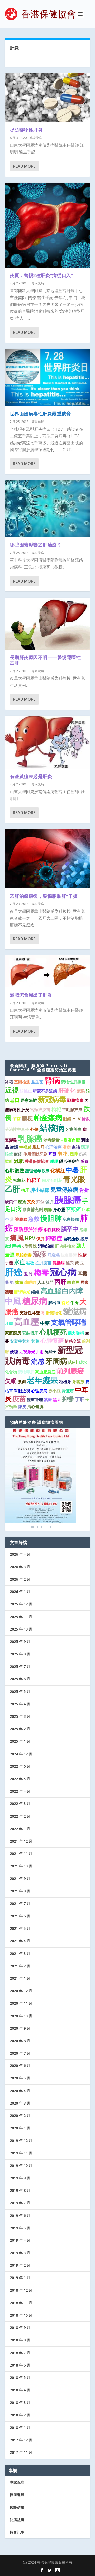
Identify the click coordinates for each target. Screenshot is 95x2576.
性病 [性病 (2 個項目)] (82, 1254)
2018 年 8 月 (20, 2340)
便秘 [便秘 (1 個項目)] (14, 1351)
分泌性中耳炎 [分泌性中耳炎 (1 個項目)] (17, 1129)
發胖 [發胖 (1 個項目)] (49, 1201)
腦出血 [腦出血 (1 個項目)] (54, 1302)
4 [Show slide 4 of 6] (44, 1527)
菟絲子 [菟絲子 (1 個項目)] (50, 1351)
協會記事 (17, 2532)
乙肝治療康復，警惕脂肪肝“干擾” (45, 896)
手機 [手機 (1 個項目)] (9, 1263)
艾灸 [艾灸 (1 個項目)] (31, 1201)
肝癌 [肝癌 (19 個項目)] (14, 1272)
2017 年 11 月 (21, 2452)
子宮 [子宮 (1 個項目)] (16, 1119)
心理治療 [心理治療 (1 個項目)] (53, 1147)
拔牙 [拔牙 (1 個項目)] (84, 1239)
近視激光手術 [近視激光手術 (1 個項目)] (31, 1351)
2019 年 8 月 (20, 2190)
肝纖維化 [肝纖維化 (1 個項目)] (54, 1313)
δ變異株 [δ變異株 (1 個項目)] (29, 1246)
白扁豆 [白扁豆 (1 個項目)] (73, 1282)
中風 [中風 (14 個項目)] (13, 1300)
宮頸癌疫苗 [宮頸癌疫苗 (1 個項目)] (40, 1109)
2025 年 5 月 (20, 1691)
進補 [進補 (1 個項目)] (76, 1147)
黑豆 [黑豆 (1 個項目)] (57, 1400)
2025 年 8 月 (20, 1654)
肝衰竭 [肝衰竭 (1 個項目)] (53, 1255)
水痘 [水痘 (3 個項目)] (19, 1262)
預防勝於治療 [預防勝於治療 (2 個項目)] (28, 1229)
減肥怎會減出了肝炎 (31, 995)
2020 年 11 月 (21, 2003)
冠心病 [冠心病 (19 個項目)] (63, 1272)
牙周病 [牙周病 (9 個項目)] (56, 1361)
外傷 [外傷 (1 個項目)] (34, 1129)
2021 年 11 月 (21, 1853)
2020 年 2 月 (20, 2115)
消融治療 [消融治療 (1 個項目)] (46, 1246)
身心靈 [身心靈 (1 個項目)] (59, 1209)
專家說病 (36, 138)
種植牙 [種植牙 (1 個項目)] (65, 1382)
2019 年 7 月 (20, 2202)
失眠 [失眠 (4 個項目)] (10, 1381)
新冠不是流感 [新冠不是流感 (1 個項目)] (45, 1091)
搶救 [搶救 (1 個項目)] (86, 1119)
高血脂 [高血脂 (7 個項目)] (50, 1290)
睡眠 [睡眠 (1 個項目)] (54, 1161)
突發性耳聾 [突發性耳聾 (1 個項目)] (30, 1313)
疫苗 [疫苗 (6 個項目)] (19, 1398)
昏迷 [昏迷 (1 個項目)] (65, 1302)
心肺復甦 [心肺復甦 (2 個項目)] (14, 1170)
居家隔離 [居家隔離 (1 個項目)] (29, 1100)
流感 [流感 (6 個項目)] (37, 1361)
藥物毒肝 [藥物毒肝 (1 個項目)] (26, 1372)
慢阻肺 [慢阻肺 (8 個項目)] (51, 1218)
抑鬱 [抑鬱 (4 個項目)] (68, 1399)
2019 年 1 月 (20, 2277)
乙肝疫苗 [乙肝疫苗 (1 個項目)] (43, 1263)
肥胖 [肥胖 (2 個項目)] (73, 1153)
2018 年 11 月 (21, 2302)
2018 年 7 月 (20, 2352)
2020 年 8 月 (20, 2040)
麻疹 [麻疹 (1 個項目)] (18, 1154)
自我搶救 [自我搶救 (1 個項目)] (71, 1239)
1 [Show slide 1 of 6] (32, 1527)
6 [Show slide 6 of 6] (51, 1527)
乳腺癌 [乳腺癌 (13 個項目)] (30, 1138)
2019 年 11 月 (21, 2153)
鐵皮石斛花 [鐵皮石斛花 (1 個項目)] (52, 1180)
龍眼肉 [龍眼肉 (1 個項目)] (30, 1282)
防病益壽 (17, 2519)
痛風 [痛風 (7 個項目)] (17, 1237)
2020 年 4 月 (20, 2090)
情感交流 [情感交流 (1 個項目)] (73, 1341)
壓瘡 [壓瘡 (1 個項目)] (22, 1201)
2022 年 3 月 (20, 1803)
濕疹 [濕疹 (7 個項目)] (39, 1254)
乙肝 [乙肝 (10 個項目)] (12, 1189)
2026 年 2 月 (20, 1579)
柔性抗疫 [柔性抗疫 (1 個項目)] (52, 1229)
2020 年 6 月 (20, 2065)
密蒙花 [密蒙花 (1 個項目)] (19, 1180)
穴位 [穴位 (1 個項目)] (40, 1201)
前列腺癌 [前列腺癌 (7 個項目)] (70, 1370)
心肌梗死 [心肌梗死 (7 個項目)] (53, 1332)
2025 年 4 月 (20, 1704)
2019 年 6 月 (20, 2215)
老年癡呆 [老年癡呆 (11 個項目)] (42, 1380)
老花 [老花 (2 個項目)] (62, 1153)
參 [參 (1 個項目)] (12, 1219)
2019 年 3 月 (20, 2252)
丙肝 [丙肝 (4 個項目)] (60, 1281)
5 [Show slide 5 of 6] (48, 1527)
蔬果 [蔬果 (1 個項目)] (81, 1091)
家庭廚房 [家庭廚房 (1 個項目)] (13, 1333)
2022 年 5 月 (20, 1778)
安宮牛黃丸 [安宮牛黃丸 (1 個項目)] (20, 1341)
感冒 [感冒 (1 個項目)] (84, 1161)
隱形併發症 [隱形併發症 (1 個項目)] (69, 1161)
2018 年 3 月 (20, 2402)
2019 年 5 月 (20, 2227)
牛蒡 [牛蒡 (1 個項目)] (74, 1302)
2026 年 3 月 (20, 1566)
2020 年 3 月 (20, 2103)
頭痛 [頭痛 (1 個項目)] (48, 1209)
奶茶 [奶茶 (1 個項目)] (83, 1154)
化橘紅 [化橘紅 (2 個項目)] (57, 1170)
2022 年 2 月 (20, 1816)
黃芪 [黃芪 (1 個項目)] (35, 1341)
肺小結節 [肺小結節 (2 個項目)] (39, 1189)
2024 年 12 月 (21, 1753)
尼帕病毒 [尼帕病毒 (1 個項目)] (23, 1255)
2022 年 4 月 (20, 1791)
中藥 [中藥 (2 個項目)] (45, 1323)
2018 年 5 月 (20, 2377)
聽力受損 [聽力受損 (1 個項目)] (76, 1333)
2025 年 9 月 (20, 1641)
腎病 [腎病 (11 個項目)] (52, 1080)
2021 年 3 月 (20, 1953)
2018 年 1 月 (20, 2427)
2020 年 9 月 (20, 2028)
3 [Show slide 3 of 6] (40, 1527)
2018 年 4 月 (20, 2390)
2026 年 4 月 (20, 1554)
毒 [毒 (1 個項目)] (43, 1313)
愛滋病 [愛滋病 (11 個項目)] (75, 1311)
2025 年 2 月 (20, 1728)
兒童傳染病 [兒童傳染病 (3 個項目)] (64, 1189)
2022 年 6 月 (20, 1766)
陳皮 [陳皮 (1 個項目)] (22, 1406)
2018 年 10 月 (21, 2315)
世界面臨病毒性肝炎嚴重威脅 (40, 414)
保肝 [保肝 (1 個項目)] (40, 1239)
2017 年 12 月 (21, 2440)
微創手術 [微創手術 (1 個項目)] (13, 1246)
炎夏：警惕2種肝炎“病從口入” (41, 275)
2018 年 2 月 (20, 2415)
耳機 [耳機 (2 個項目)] (82, 1273)
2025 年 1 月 (20, 1741)
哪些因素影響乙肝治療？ (36, 545)
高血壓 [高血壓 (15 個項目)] (26, 1321)
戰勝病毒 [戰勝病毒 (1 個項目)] (75, 1100)
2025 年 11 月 (21, 1616)
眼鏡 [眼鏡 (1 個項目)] (67, 1119)
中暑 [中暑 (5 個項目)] (72, 1170)
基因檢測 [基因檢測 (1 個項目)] (22, 1082)
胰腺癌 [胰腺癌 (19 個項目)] (67, 1200)
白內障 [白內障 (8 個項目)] (72, 1290)
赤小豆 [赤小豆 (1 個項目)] (54, 1391)
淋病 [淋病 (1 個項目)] (67, 1147)
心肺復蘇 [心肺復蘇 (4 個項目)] (52, 1340)
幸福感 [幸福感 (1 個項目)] (25, 1147)
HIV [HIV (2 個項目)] (76, 1118)
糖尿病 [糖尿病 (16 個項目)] (34, 1301)
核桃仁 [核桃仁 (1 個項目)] (26, 1091)
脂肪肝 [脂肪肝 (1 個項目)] (38, 1147)
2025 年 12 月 (21, 1604)
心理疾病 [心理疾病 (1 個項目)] (39, 1391)
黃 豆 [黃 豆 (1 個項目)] (79, 1263)
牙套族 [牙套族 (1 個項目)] (78, 1382)
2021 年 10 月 (21, 1866)
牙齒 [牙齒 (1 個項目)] (9, 1323)
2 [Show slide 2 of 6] (36, 1527)
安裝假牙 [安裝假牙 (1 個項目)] (30, 1333)
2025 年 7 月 (20, 1666)
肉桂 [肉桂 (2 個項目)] (73, 1362)
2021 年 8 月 (20, 1891)
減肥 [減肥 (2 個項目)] (19, 1161)
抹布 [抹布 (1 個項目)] (19, 1282)
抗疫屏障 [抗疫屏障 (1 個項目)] (69, 1255)
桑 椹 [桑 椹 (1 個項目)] (9, 1282)
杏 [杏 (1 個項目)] (7, 1219)
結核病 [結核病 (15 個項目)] (51, 1127)
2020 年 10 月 (21, 2015)
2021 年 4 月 (20, 1940)
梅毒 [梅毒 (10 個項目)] (41, 1272)
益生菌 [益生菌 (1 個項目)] (37, 1082)
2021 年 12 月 (21, 1841)
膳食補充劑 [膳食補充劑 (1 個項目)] (33, 1209)
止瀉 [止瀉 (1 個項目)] (86, 1209)
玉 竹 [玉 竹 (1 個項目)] (28, 1274)
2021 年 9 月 (20, 1878)
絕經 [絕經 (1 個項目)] (35, 1292)
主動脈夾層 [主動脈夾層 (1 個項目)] (72, 1109)
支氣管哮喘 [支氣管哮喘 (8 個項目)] (68, 1322)
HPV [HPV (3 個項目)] (30, 1238)
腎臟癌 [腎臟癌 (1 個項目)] (68, 1391)
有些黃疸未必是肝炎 (31, 776)
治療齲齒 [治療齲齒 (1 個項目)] (51, 1140)
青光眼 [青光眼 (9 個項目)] (74, 1179)
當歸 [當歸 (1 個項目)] (14, 1147)
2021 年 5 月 (20, 1928)
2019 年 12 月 (21, 2140)
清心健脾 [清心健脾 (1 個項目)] (35, 1406)
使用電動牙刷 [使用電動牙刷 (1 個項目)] (35, 1154)
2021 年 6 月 (20, 1916)
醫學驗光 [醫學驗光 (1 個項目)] (22, 1292)
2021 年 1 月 (20, 1978)
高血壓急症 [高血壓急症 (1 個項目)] (45, 1372)
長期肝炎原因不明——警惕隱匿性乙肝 (45, 660)
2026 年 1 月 (20, 1591)
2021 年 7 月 (20, 1903)
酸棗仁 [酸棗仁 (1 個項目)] (11, 1201)
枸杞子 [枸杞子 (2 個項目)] (33, 1180)
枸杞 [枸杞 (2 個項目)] (56, 1109)
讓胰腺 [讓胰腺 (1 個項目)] (21, 1219)
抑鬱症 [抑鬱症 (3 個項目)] (53, 1238)
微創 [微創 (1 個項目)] (21, 1382)
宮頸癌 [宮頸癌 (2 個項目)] (73, 1209)
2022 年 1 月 (20, 1828)
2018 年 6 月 (20, 2365)
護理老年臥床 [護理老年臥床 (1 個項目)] (37, 1171)
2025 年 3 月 (20, 1716)
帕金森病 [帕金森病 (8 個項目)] (48, 1118)
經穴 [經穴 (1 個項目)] (70, 1263)
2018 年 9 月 (20, 2327)
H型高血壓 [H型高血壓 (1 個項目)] (70, 1140)
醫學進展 (38, 421)
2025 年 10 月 (21, 1629)
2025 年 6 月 (20, 1678)
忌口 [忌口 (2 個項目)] (15, 1100)
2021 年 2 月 (20, 1966)
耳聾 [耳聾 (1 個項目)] (52, 1154)
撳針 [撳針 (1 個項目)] (9, 1161)
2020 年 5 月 (20, 2078)
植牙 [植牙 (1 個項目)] (25, 1190)
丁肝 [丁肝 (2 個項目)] (79, 1399)
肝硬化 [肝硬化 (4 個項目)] (66, 1090)
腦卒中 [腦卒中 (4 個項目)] (69, 1229)
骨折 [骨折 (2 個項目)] (84, 1189)
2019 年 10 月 (21, 2165)
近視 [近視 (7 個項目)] (11, 1090)
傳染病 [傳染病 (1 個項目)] (58, 1263)
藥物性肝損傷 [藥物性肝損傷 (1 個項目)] (73, 1082)
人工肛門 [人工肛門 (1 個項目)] (45, 1282)
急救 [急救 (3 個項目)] (33, 1218)
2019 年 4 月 (20, 2240)
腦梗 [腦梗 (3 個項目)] (27, 1118)
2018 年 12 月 (21, 2290)
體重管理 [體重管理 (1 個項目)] (35, 1400)
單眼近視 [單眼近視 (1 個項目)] (22, 1391)
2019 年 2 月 (20, 2265)
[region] (40, 1479)
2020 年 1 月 (20, 2128)
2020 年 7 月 (20, 2053)
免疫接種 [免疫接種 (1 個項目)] (71, 1219)
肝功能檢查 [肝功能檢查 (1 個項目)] (65, 1246)
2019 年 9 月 (20, 2178)
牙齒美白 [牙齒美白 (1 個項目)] (73, 1129)
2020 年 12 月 (21, 1990)
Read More (24, 166)
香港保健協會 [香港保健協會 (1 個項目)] (37, 1161)
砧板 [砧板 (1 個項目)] (30, 1263)
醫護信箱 (17, 2507)
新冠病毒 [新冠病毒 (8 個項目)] (52, 1099)
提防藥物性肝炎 (26, 130)
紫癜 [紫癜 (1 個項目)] (48, 1400)
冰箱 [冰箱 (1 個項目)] (9, 1082)
